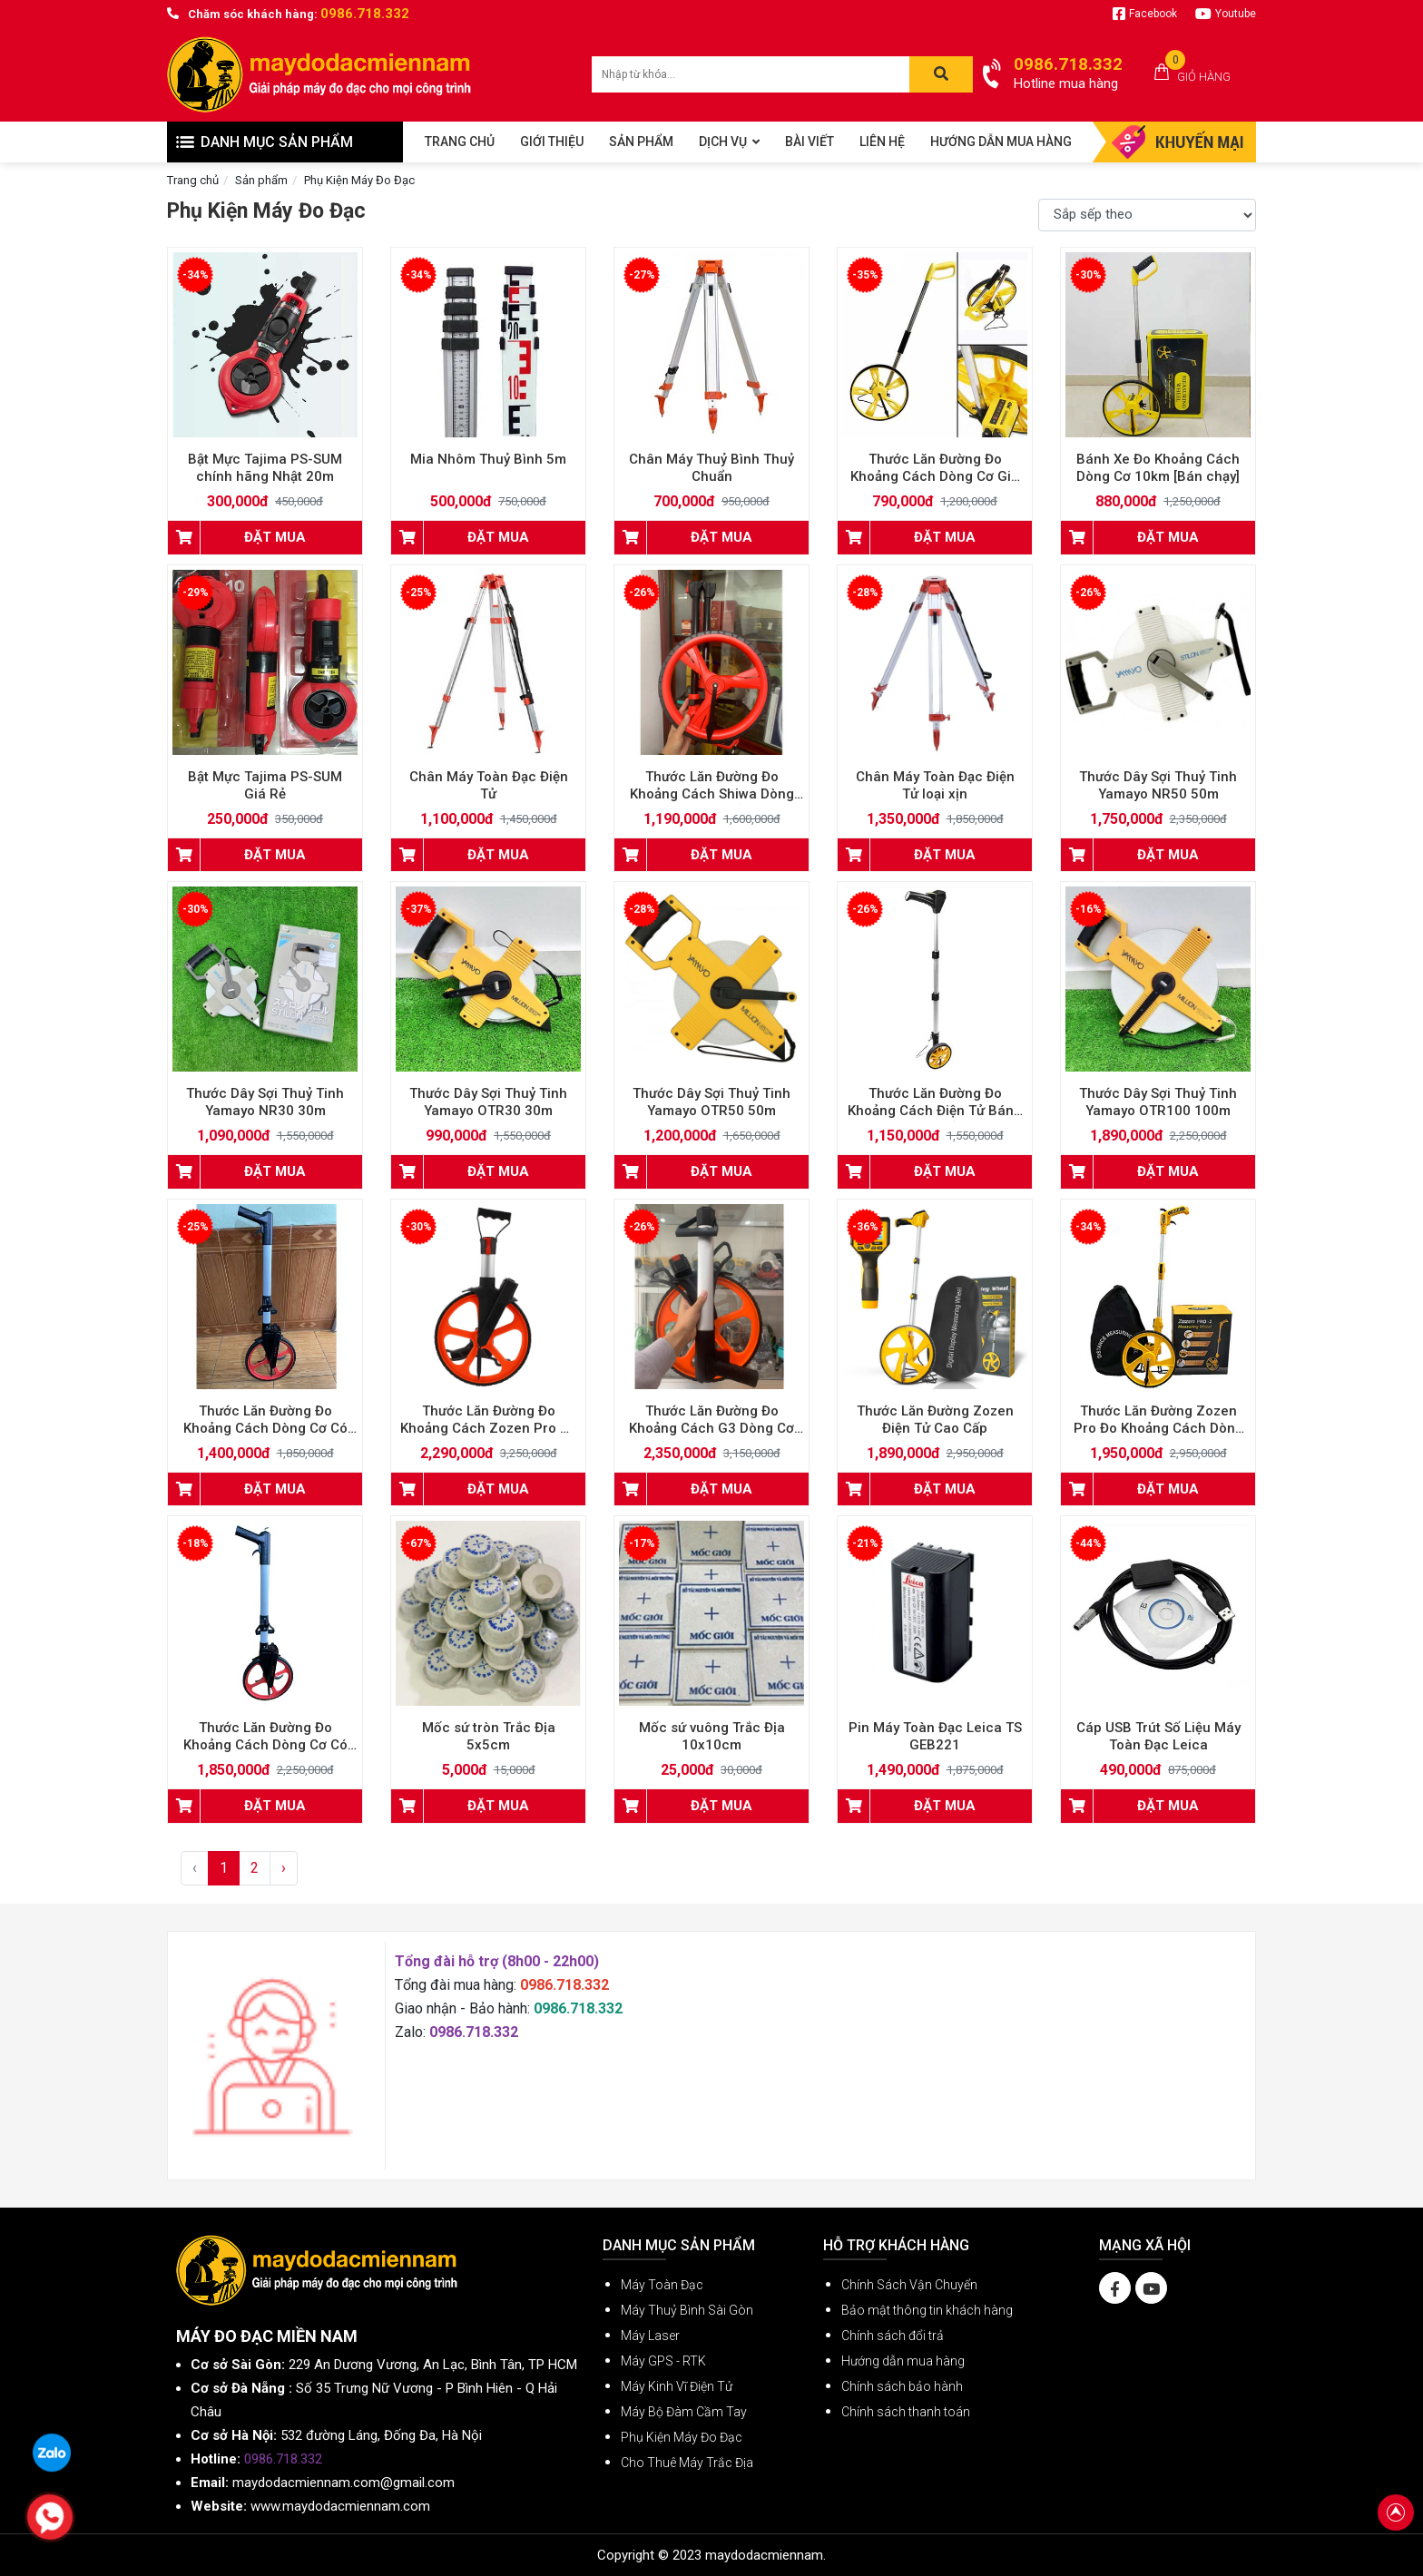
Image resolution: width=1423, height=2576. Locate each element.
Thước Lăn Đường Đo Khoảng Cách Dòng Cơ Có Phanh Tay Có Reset (265, 1744)
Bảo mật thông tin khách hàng (927, 2310)
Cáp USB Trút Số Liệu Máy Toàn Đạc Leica (1158, 1736)
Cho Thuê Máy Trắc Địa (687, 2462)
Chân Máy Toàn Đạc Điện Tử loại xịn (935, 785)
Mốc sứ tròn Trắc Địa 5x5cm (488, 1736)
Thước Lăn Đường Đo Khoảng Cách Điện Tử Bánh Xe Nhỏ (935, 1110)
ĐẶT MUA (275, 537)
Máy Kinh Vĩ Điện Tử (676, 2386)
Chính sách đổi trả (892, 2335)
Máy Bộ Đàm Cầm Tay (684, 2412)
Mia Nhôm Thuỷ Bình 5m (488, 459)
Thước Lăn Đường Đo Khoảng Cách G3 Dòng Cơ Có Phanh (711, 1428)
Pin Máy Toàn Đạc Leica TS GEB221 (935, 1736)
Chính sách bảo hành (902, 2386)
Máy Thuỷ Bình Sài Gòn (687, 2310)
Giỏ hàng (1204, 76)
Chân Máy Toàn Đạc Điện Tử (488, 785)
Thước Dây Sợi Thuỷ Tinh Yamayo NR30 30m (265, 1102)
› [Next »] (283, 1867)
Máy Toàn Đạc (662, 2284)
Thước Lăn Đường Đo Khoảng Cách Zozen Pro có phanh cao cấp (488, 1428)
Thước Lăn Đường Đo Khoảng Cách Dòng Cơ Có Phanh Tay (265, 1428)
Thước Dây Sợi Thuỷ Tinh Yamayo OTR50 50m (711, 1102)
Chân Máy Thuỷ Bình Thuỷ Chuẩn (711, 468)
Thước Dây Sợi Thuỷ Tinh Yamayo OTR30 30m (488, 1102)
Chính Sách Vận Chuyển (909, 2284)
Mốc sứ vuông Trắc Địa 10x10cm (712, 1736)
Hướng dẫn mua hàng (903, 2361)
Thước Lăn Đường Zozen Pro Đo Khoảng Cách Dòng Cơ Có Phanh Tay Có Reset (1158, 1428)
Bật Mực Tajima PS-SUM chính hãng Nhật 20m (265, 468)
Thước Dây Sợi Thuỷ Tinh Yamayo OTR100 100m (1158, 1102)
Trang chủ (193, 180)
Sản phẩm (261, 180)
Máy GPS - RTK (663, 2361)
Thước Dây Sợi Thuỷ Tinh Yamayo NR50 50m (1158, 785)
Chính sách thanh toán (905, 2412)
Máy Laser (650, 2335)
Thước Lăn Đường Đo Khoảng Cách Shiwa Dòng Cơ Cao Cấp (712, 794)
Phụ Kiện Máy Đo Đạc (359, 180)
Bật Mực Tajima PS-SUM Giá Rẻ (265, 785)
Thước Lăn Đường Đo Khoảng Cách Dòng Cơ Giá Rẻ (934, 476)
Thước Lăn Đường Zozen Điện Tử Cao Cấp (935, 1419)
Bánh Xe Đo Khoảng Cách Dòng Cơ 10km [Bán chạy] (1158, 468)
